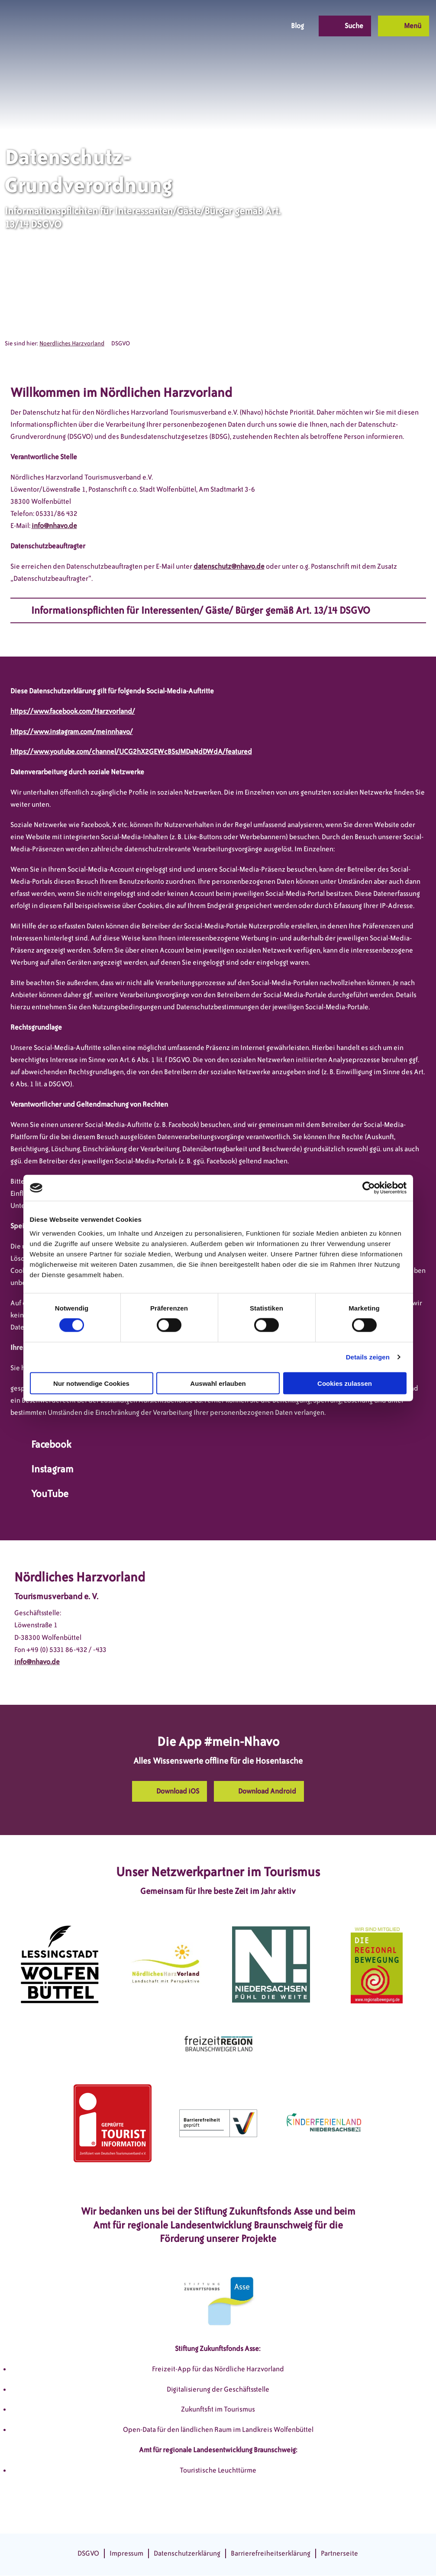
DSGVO (88, 2553)
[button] (212, 26)
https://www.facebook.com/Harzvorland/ (72, 711)
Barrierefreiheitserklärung (270, 2553)
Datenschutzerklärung (187, 2553)
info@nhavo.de (54, 525)
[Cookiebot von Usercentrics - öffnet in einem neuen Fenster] (369, 1188)
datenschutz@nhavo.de (229, 566)
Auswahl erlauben (217, 1383)
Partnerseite (339, 2553)
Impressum (126, 2553)
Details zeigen (368, 1357)
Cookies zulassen (344, 1383)
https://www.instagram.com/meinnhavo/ (71, 731)
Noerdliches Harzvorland (71, 343)
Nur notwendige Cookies (91, 1383)
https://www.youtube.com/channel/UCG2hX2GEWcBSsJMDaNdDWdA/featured (131, 751)
